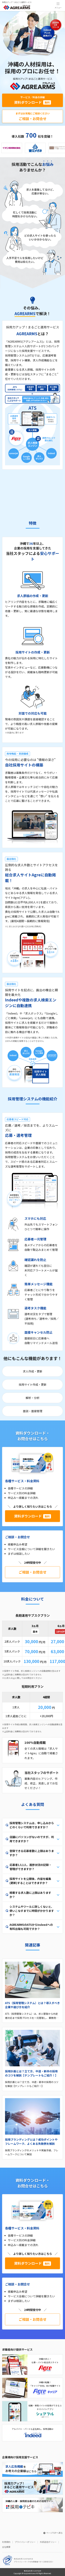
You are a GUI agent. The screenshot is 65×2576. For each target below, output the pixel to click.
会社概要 (6, 2546)
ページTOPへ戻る (53, 2532)
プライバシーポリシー (25, 2541)
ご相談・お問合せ (32, 1572)
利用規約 (6, 2541)
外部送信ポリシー (48, 2541)
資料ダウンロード (32, 1516)
